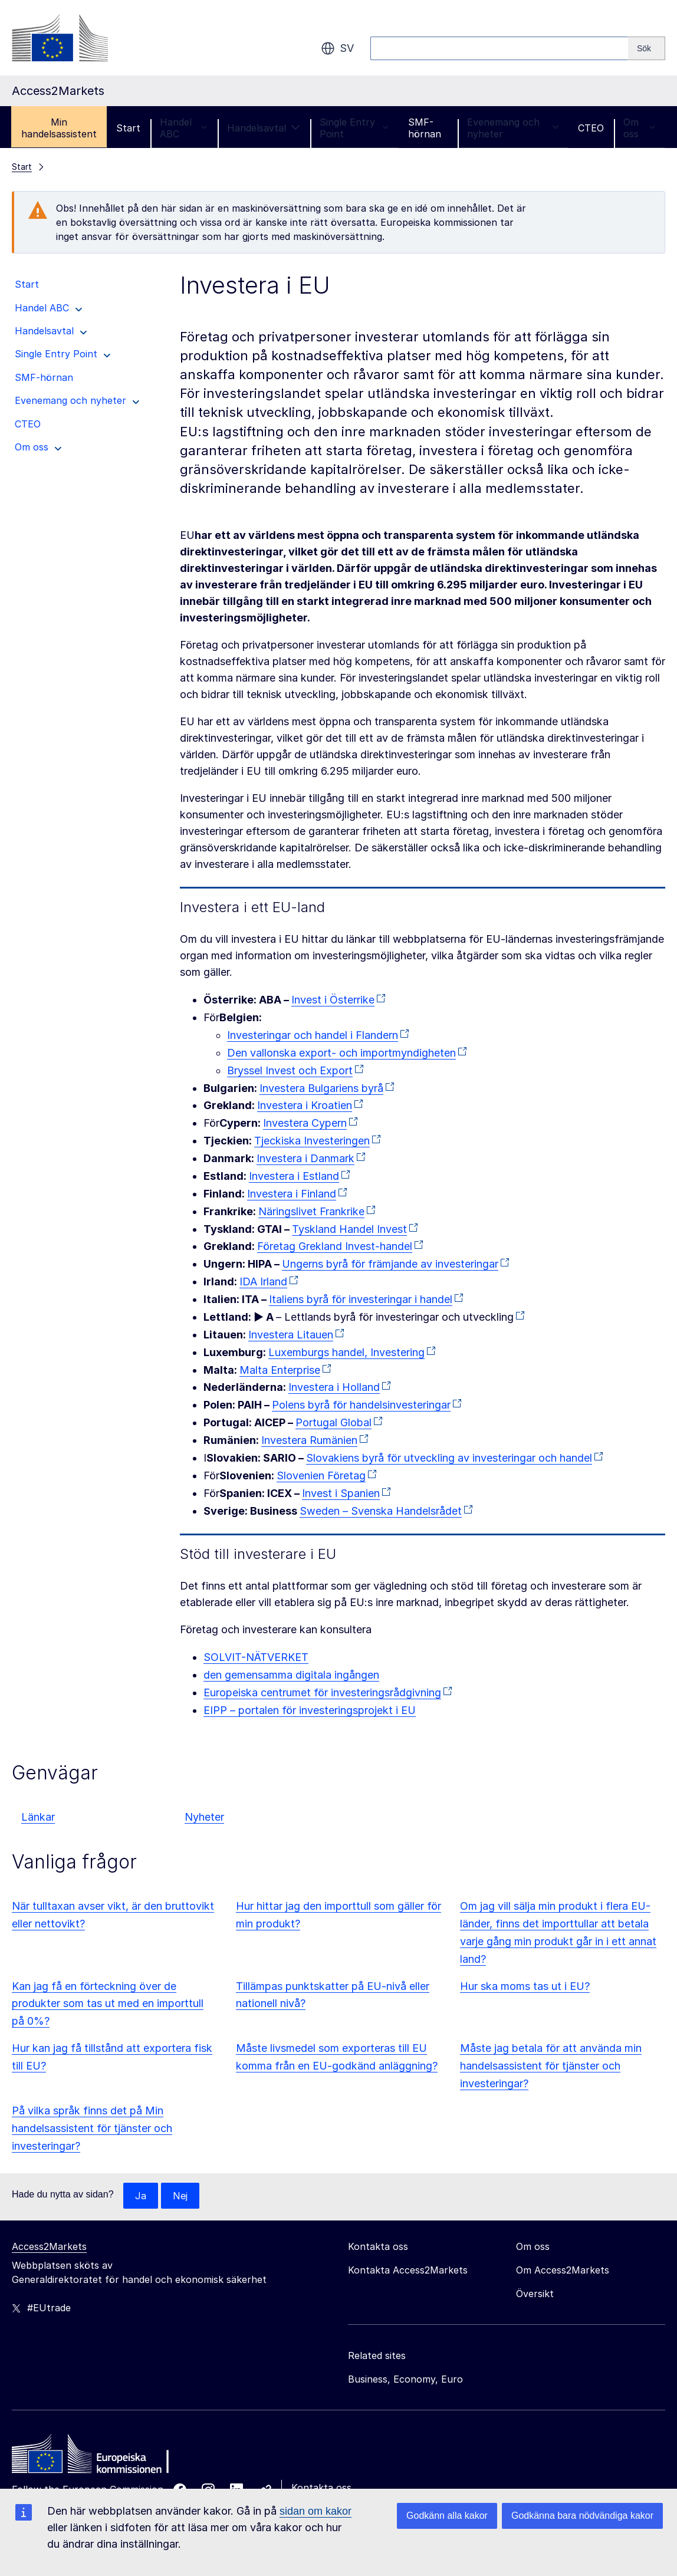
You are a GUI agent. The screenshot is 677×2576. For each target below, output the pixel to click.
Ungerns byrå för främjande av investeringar (390, 1264)
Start (128, 128)
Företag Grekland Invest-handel (334, 1246)
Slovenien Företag (321, 1475)
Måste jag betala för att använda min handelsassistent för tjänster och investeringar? (551, 2066)
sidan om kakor (315, 2511)
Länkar (38, 1817)
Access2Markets (49, 2247)
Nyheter (204, 1817)
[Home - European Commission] (97, 2457)
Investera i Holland (334, 1387)
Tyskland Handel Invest (349, 1229)
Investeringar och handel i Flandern (312, 1035)
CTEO (591, 128)
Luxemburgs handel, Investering (346, 1352)
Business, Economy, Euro (405, 2380)
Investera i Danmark (305, 1158)
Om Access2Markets (562, 2270)
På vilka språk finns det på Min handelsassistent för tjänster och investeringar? (92, 2128)
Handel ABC (184, 128)
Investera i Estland (294, 1176)
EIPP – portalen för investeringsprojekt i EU (309, 1710)
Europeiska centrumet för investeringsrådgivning (322, 1692)
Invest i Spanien (341, 1493)
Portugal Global (333, 1422)
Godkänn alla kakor (447, 2516)
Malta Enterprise (279, 1370)
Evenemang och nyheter (512, 128)
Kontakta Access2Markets (408, 2270)
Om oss (639, 128)
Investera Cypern (305, 1123)
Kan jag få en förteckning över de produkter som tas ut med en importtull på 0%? (107, 2004)
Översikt (535, 2294)
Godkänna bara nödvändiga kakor (582, 2516)
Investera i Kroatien (304, 1105)
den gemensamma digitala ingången (291, 1675)
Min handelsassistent (59, 128)
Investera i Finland (291, 1193)
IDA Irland (263, 1281)
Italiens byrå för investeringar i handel (360, 1299)
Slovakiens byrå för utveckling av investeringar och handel (449, 1458)
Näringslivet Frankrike (311, 1211)
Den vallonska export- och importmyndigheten (341, 1053)
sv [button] (337, 48)
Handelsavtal (263, 128)
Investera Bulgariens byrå (321, 1088)
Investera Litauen (290, 1334)
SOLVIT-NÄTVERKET (255, 1657)
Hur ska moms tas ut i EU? (525, 1986)
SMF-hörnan (424, 128)
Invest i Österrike (332, 999)
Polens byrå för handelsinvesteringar (361, 1405)
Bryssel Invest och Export (290, 1070)
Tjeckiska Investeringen (312, 1140)
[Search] (646, 48)
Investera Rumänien (309, 1440)
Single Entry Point (354, 128)
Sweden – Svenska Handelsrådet (381, 1511)
